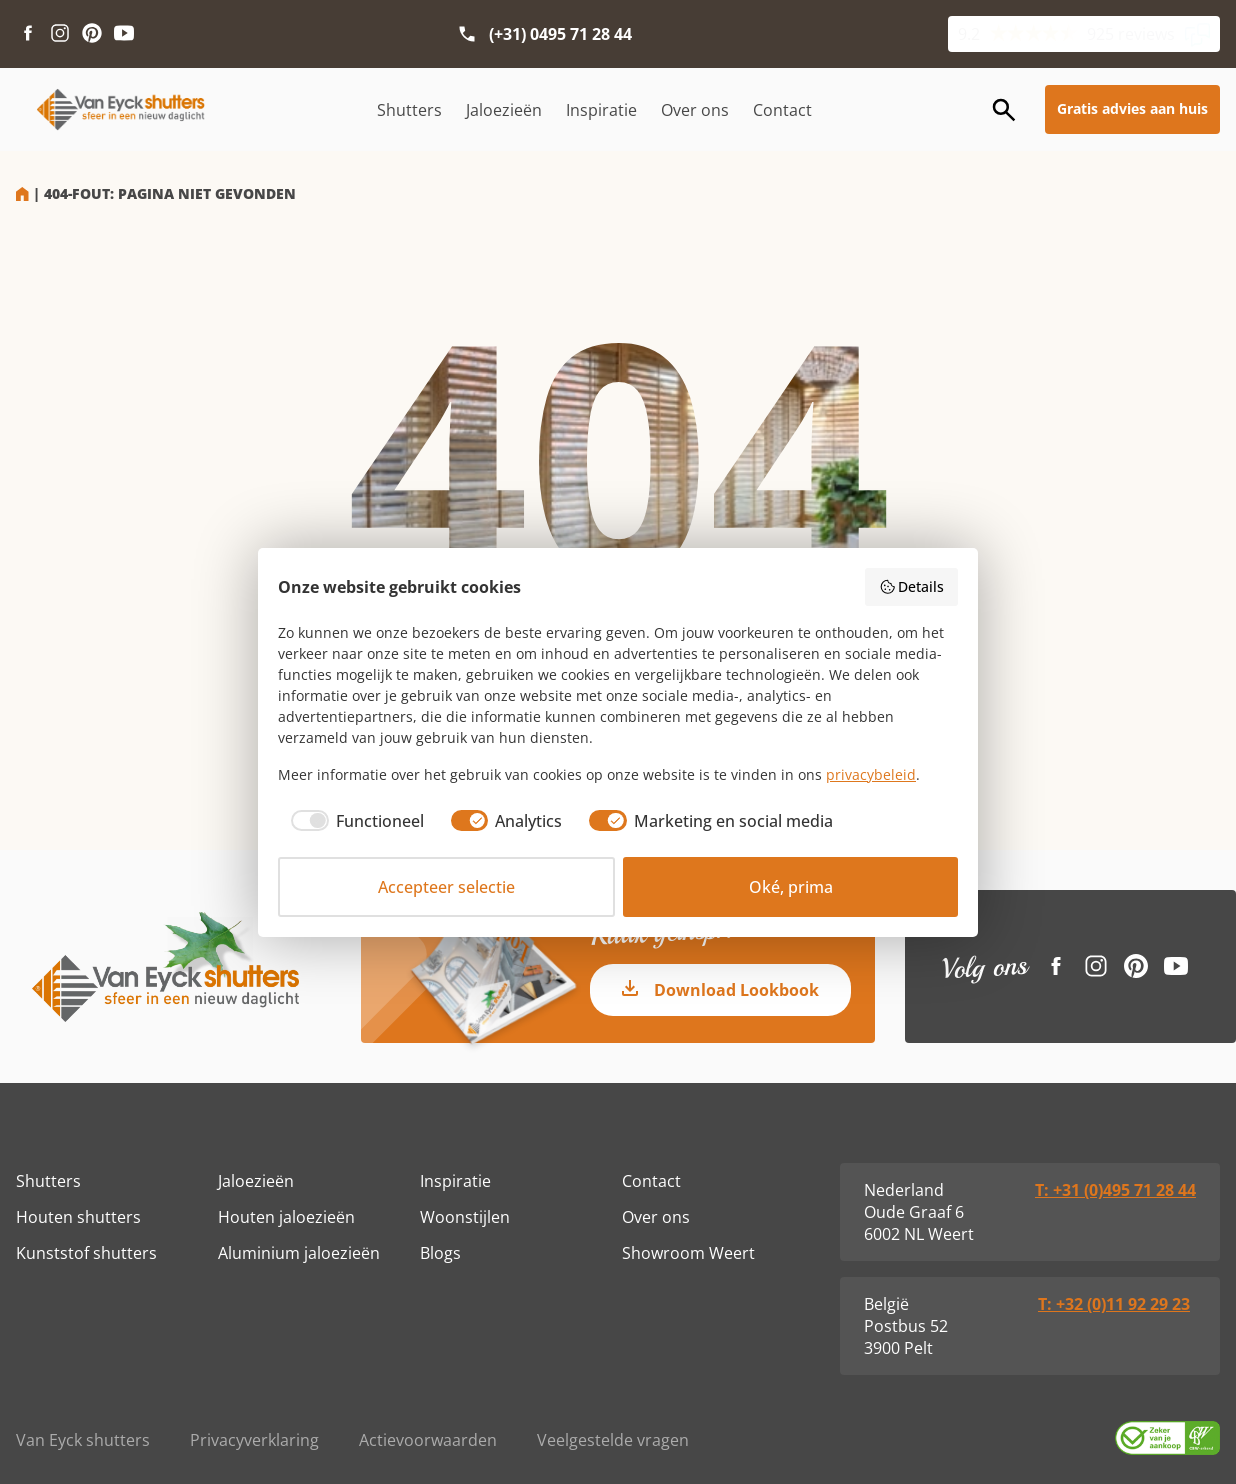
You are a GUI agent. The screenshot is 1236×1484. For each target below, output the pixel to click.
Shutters (409, 110)
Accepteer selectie (446, 887)
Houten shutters (78, 1217)
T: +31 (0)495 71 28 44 (1115, 1190)
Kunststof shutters (86, 1253)
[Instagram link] (60, 34)
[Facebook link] (28, 34)
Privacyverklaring (254, 1440)
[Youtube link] (124, 34)
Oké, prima (791, 887)
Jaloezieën (504, 110)
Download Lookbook (736, 990)
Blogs (440, 1253)
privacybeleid (871, 774)
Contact (782, 110)
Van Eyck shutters (83, 1440)
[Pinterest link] (92, 34)
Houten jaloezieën (286, 1217)
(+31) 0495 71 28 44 (560, 34)
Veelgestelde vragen (613, 1440)
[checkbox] (351, 821)
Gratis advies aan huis (1132, 108)
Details (912, 586)
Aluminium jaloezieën (299, 1253)
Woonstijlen (465, 1217)
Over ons (695, 110)
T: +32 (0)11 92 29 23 (1114, 1304)
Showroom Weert (688, 1253)
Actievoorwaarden (428, 1440)
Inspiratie (601, 110)
